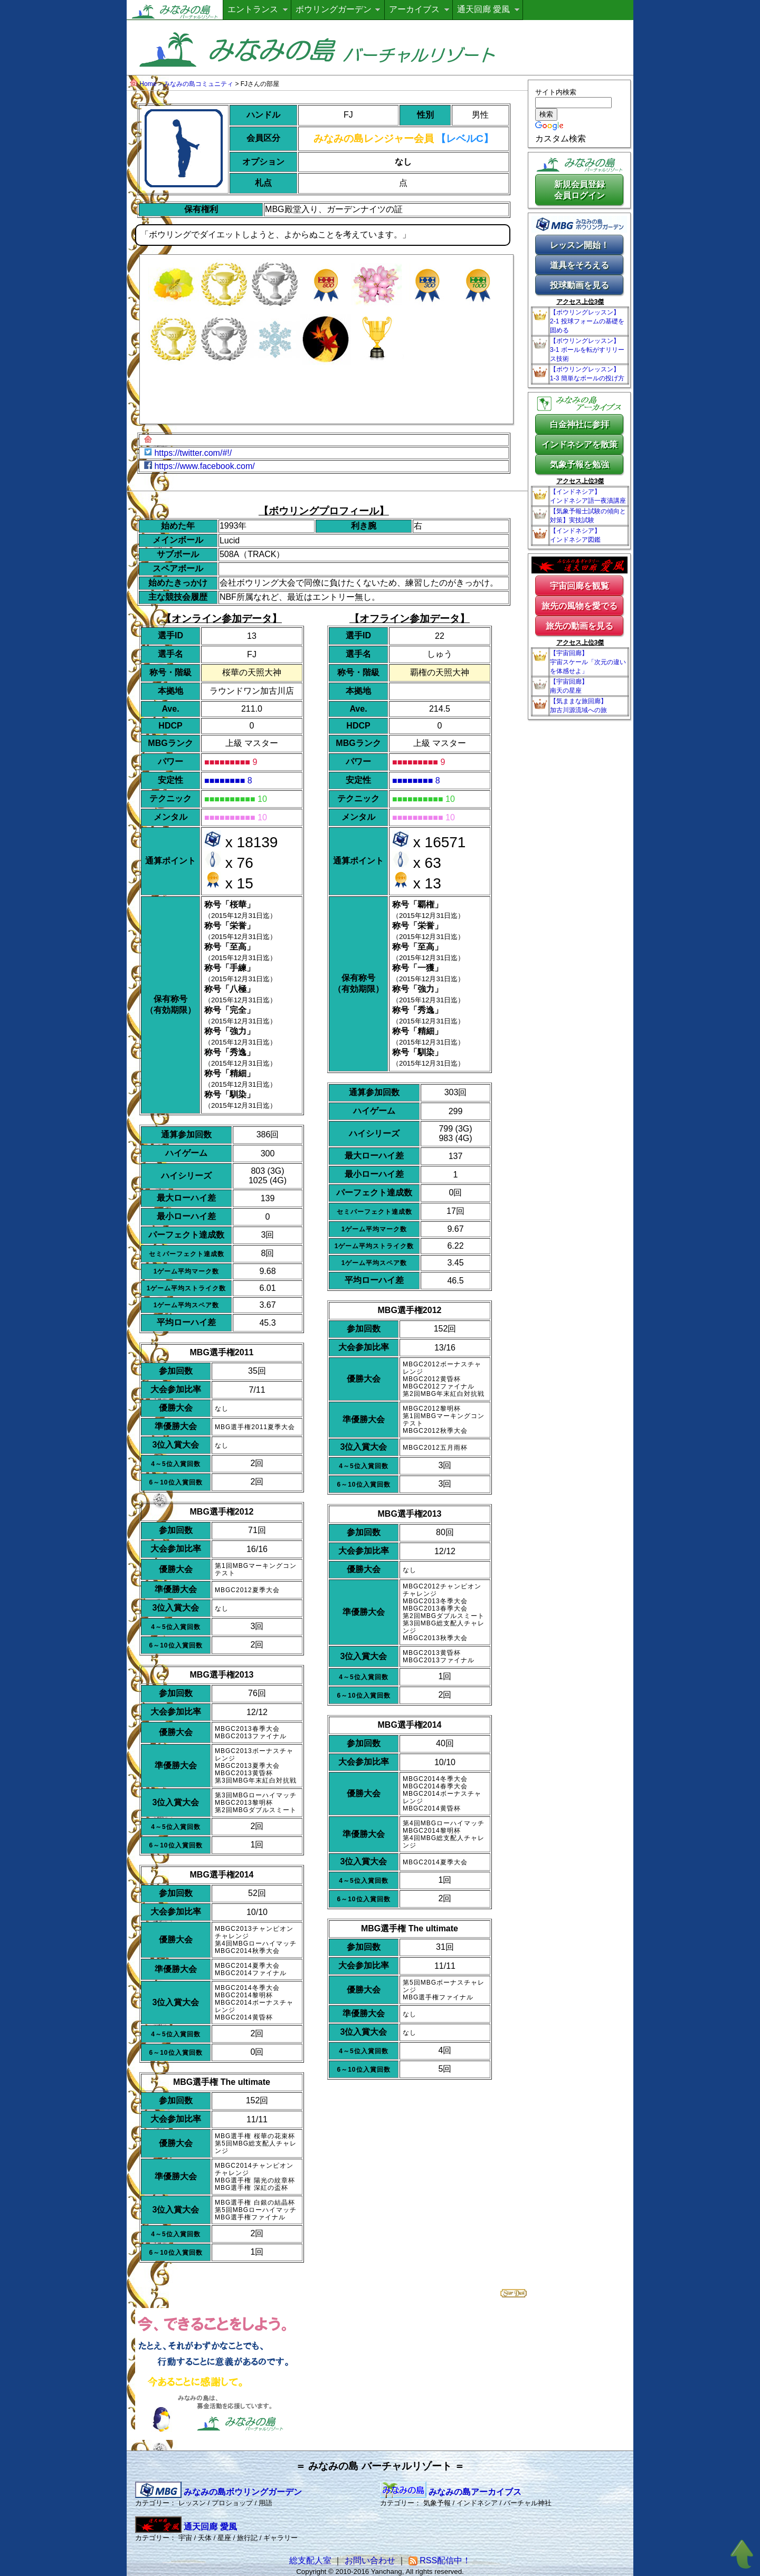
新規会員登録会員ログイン (579, 190)
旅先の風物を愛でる (580, 605)
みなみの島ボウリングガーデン (218, 2491)
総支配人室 (310, 2560)
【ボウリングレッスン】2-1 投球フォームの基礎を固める (587, 321)
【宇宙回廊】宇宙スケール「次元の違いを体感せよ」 (588, 662)
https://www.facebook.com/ (204, 466)
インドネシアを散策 (580, 444)
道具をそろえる (579, 265)
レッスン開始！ (579, 245)
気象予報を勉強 (579, 464)
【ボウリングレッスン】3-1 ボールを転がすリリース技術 (587, 349)
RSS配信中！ (439, 2560)
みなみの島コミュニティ (198, 84)
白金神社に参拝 (579, 424)
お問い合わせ (370, 2560)
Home (147, 84)
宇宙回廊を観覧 (579, 585)
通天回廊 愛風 (483, 9)
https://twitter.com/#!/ (193, 452)
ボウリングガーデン (334, 9)
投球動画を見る (579, 285)
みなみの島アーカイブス (450, 2491)
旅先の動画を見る (579, 625)
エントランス (252, 9)
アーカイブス (414, 9)
